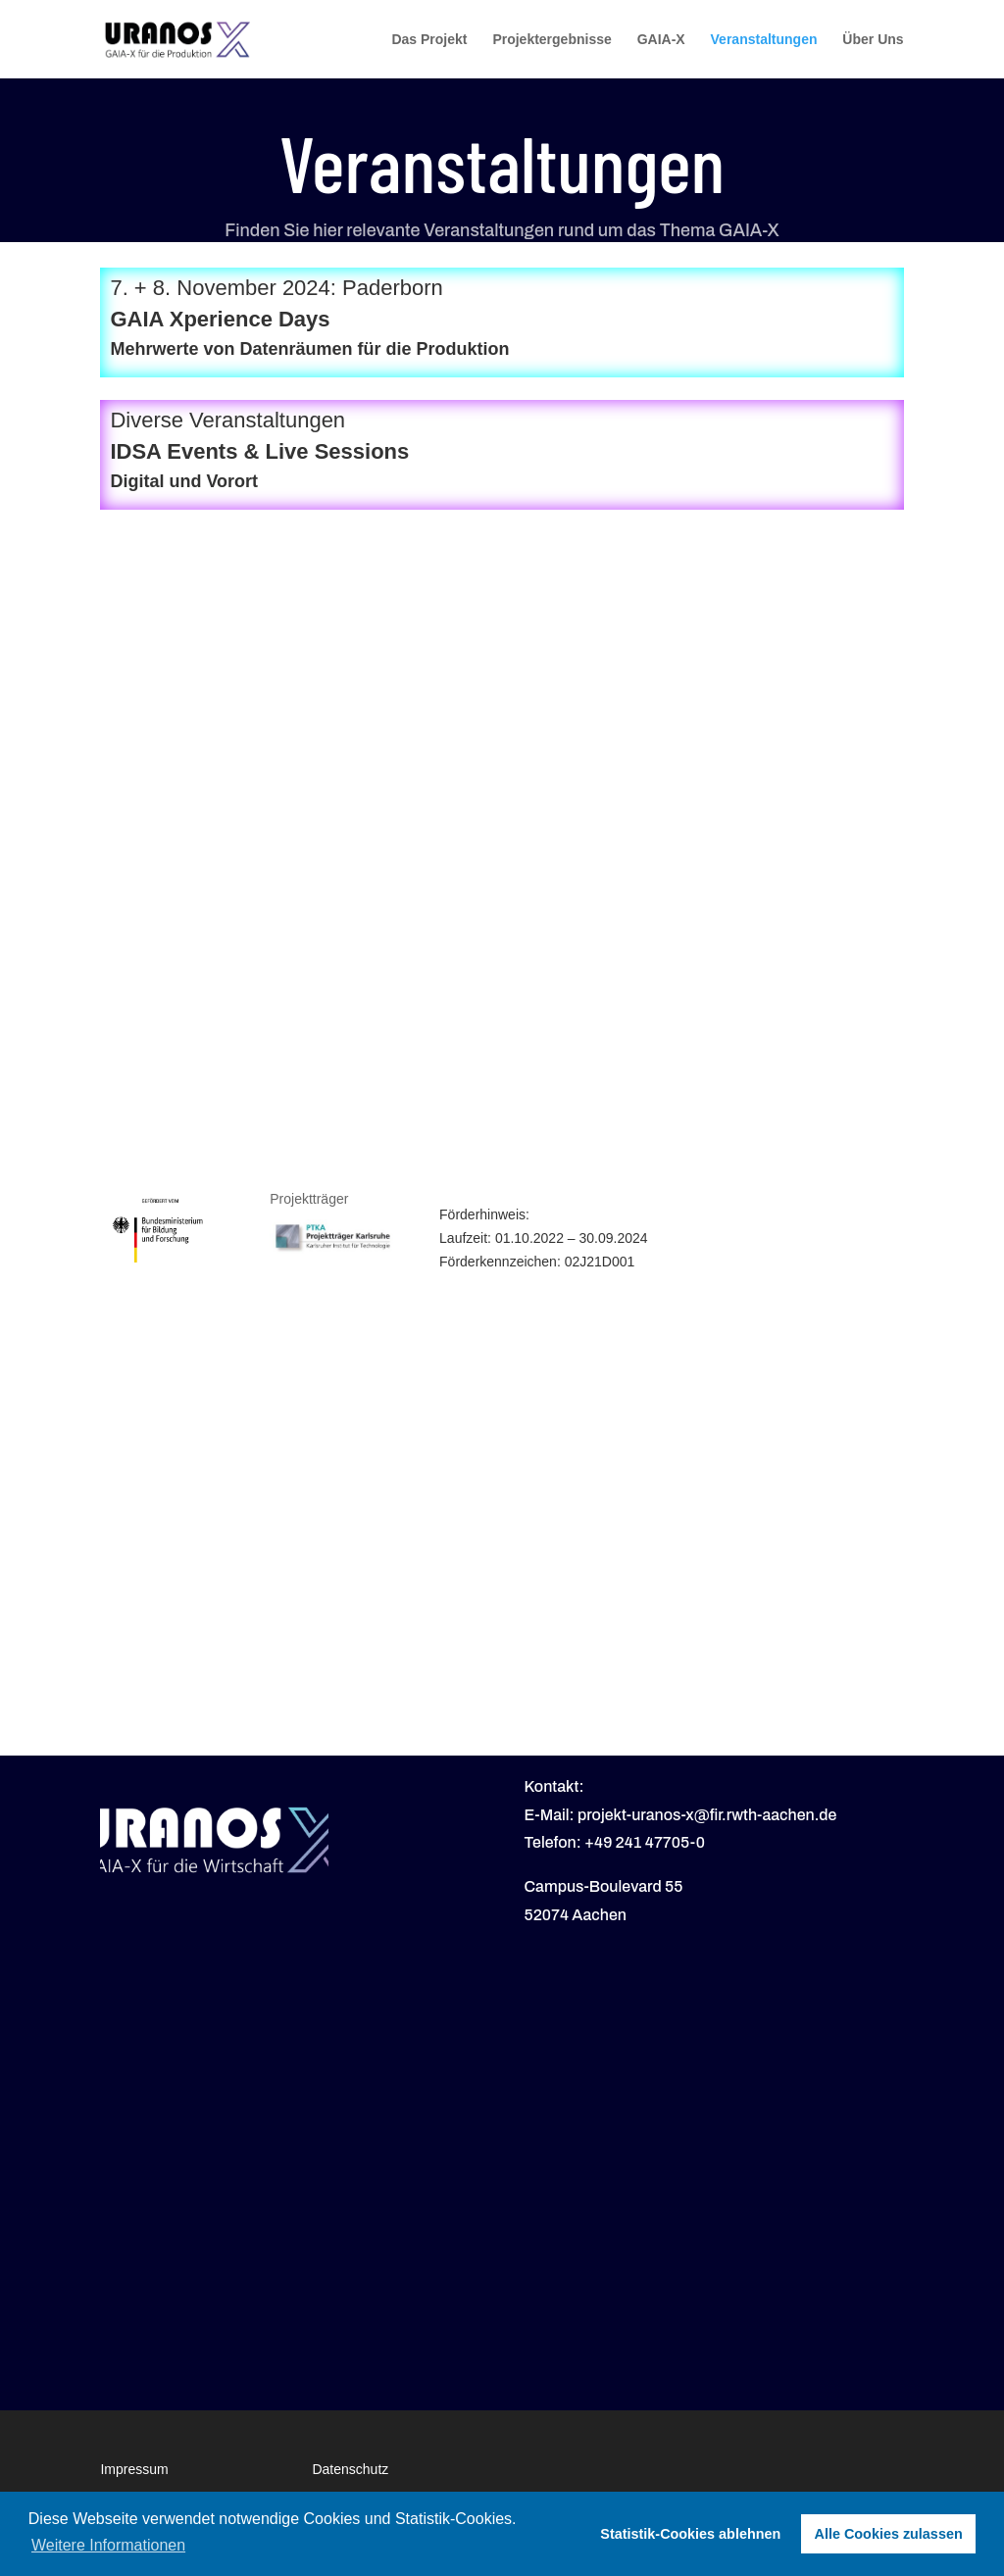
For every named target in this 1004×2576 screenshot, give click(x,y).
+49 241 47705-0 (644, 1842)
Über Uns (872, 39)
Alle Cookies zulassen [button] (889, 2534)
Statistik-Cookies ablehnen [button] (690, 2534)
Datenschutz (350, 2469)
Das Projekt (429, 39)
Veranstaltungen (764, 39)
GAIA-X (661, 39)
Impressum (134, 2469)
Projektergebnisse (551, 39)
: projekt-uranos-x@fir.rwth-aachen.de (703, 1815)
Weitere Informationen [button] (108, 2545)
